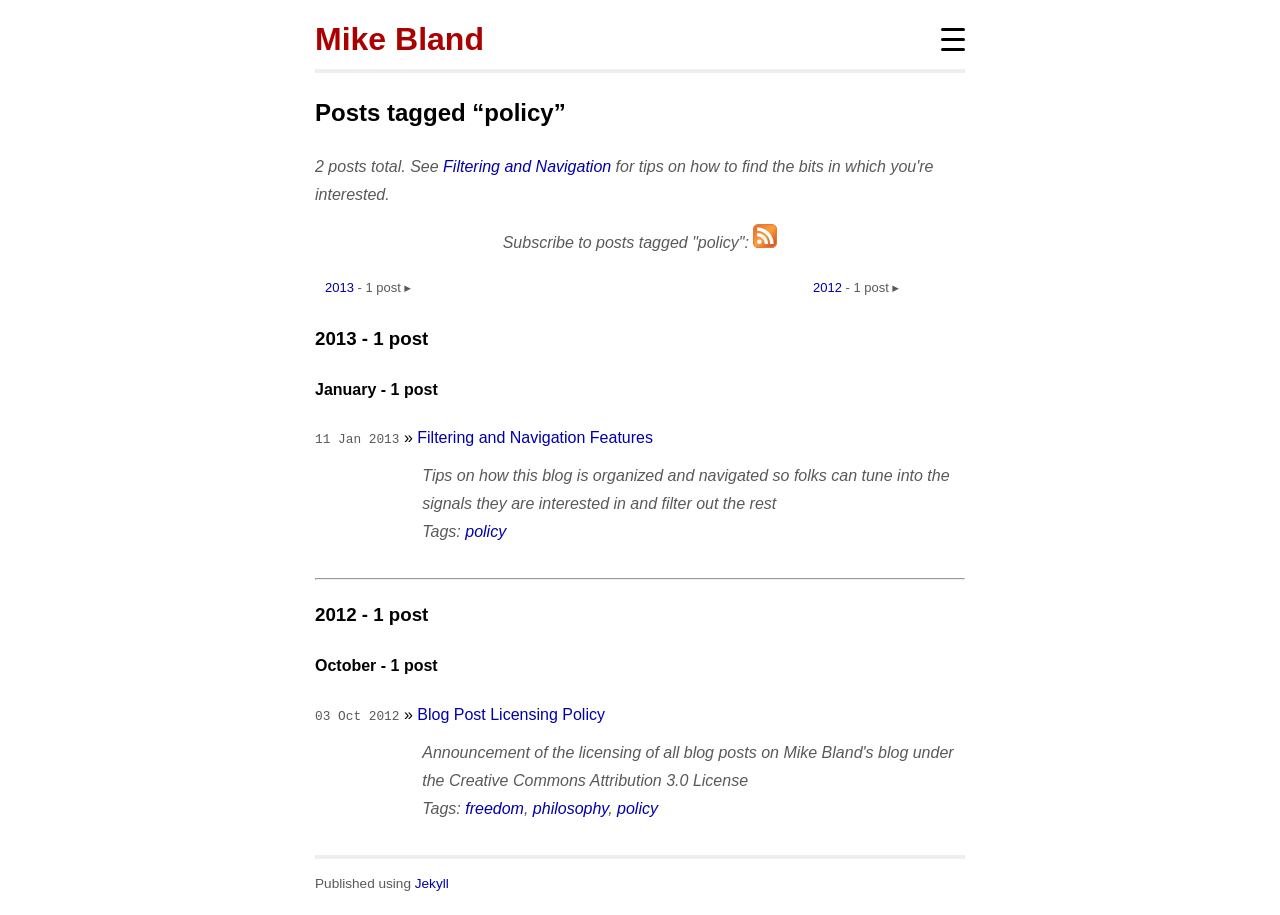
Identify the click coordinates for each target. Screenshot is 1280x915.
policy (485, 529)
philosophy (570, 804)
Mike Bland (399, 39)
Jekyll (432, 879)
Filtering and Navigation (527, 166)
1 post (382, 287)
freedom (494, 804)
